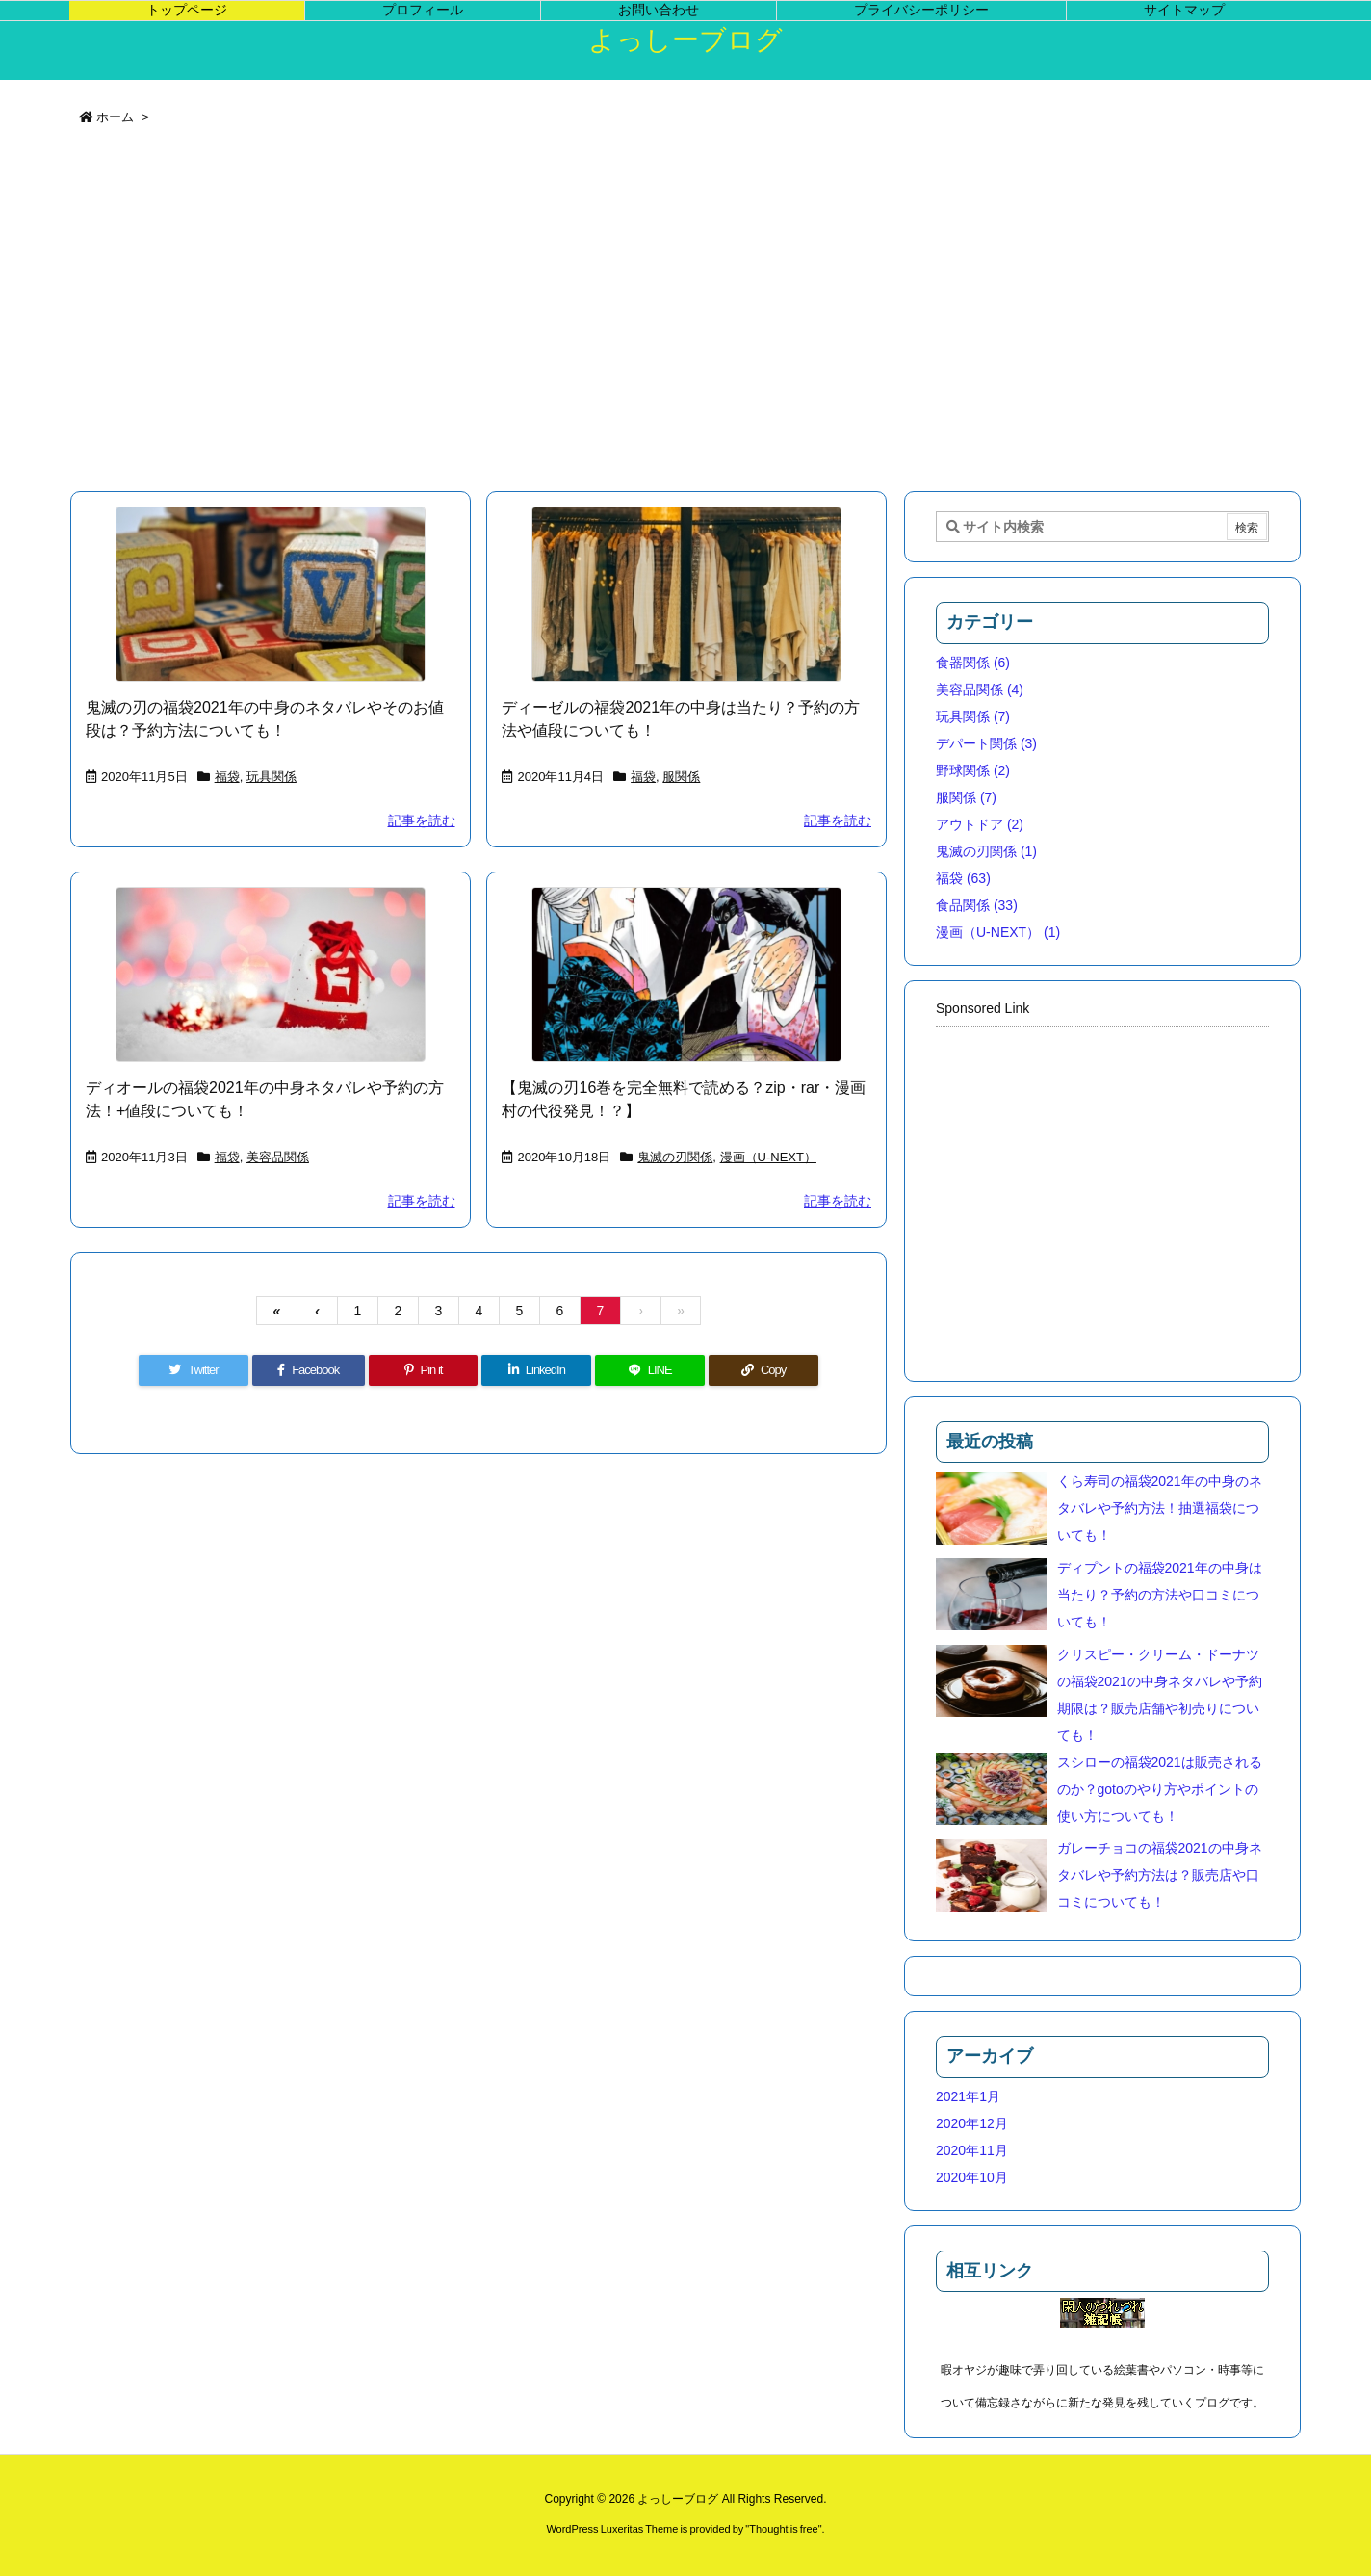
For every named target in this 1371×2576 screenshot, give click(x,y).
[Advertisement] (647, 320)
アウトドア (979, 824)
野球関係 (973, 770)
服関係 (681, 776)
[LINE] (650, 1370)
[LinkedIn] (536, 1370)
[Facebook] (308, 1370)
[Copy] (763, 1370)
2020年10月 (972, 2177)
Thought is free (783, 2529)
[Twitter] (193, 1370)
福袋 (227, 776)
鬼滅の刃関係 (674, 1157)
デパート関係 (986, 743)
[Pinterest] (424, 1370)
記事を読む (421, 820)
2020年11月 (972, 2150)
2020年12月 (972, 2123)
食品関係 (977, 905)
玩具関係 (271, 776)
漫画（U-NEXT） (768, 1157)
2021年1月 (968, 2096)
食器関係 (973, 662)
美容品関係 (277, 1157)
